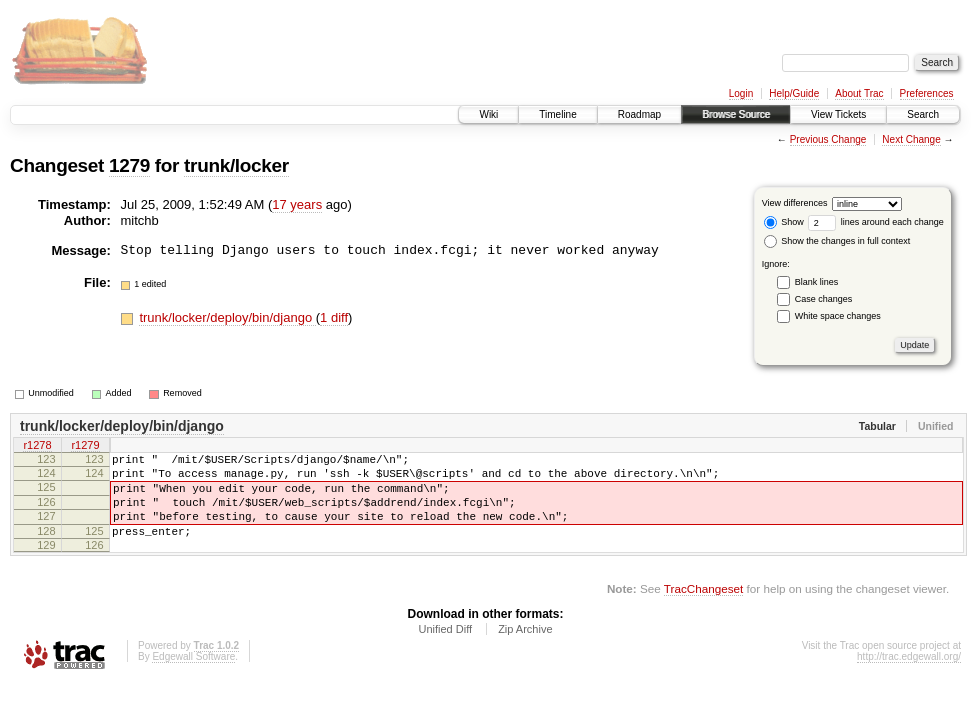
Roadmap (639, 114)
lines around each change (876, 222)
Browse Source (736, 114)
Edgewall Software (193, 677)
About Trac (859, 93)
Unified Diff (445, 650)
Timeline (557, 114)
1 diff (334, 317)
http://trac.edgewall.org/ (909, 677)
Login (741, 93)
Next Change (911, 139)
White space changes (838, 316)
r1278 (37, 447)
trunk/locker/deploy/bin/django (227, 317)
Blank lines (817, 282)
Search (923, 114)
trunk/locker (236, 165)
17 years (297, 204)
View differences (795, 203)
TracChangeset (703, 609)
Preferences (927, 93)
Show (784, 222)
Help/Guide (794, 93)
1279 (129, 165)
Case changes (824, 299)
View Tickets (838, 114)
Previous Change (828, 139)
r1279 (85, 447)
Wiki (488, 114)
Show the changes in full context (837, 241)
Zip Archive (525, 650)
